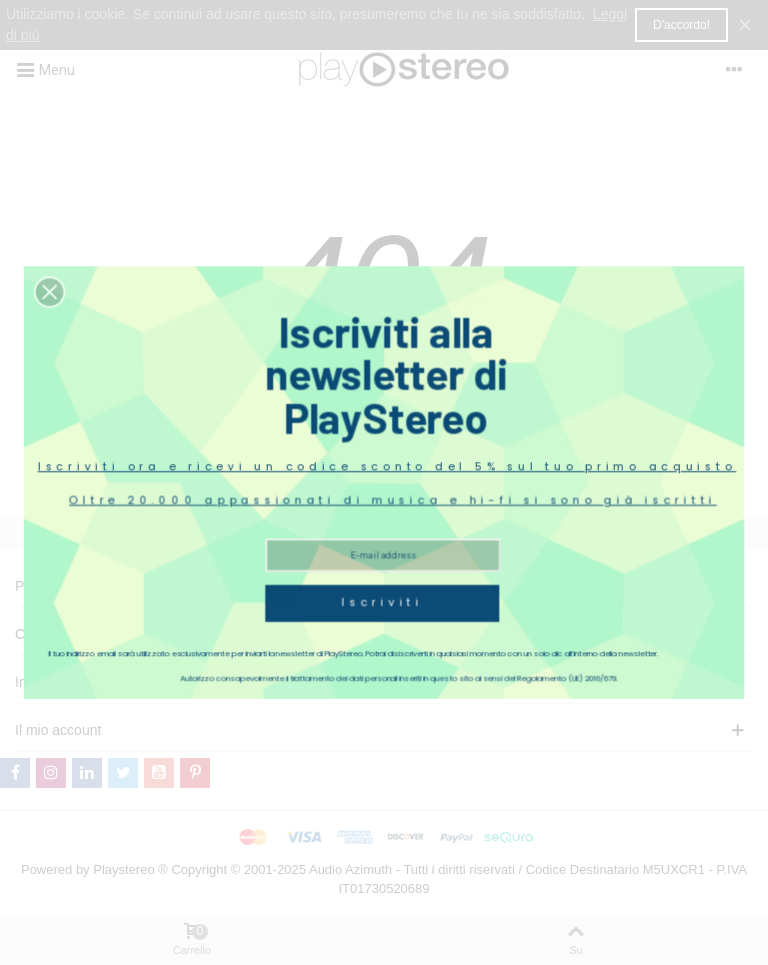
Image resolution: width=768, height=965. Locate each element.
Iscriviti (382, 571)
